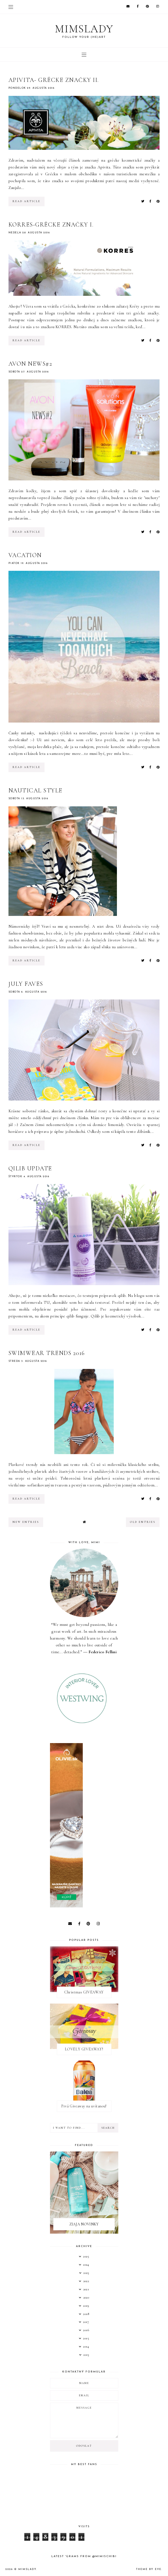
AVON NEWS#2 (30, 363)
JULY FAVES (25, 983)
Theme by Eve (148, 2569)
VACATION (25, 555)
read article (26, 201)
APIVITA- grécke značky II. (53, 80)
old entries (142, 1522)
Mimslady (84, 28)
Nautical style (35, 790)
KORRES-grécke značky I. (51, 224)
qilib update (30, 1168)
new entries (26, 1522)
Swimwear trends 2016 (46, 1353)
